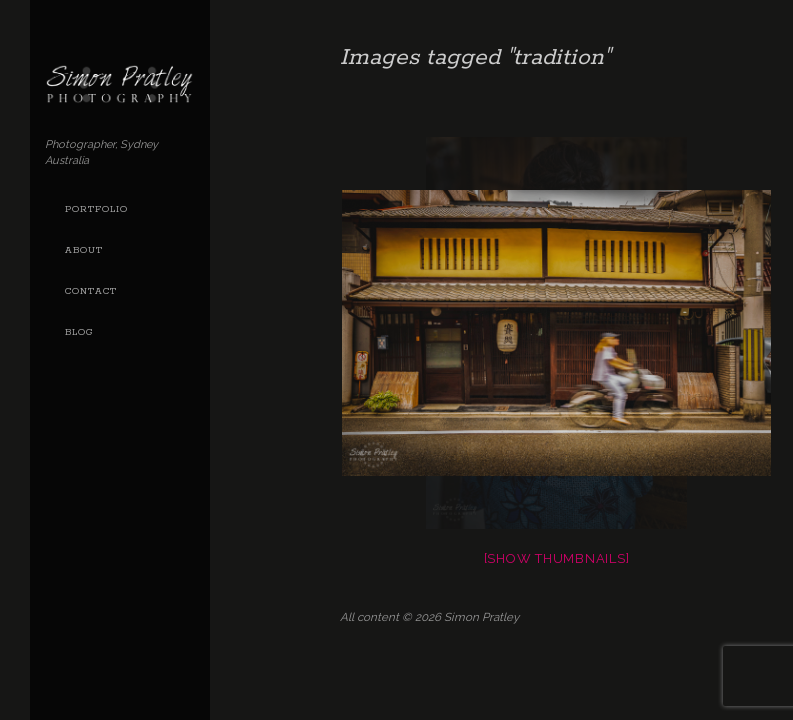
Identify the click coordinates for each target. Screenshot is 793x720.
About (84, 250)
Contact (91, 291)
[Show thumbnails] (557, 558)
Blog (79, 332)
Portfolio (96, 209)
